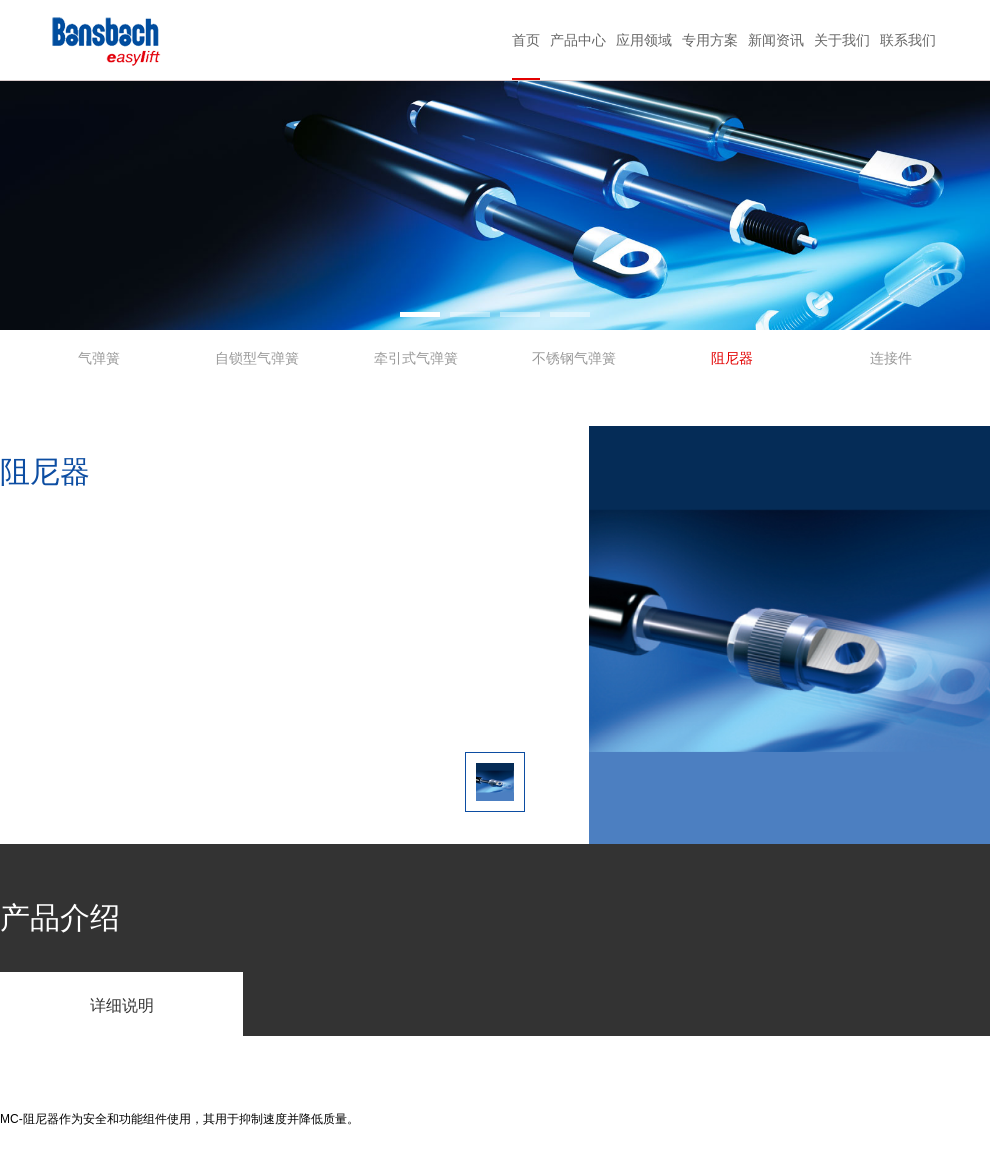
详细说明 (122, 1005)
